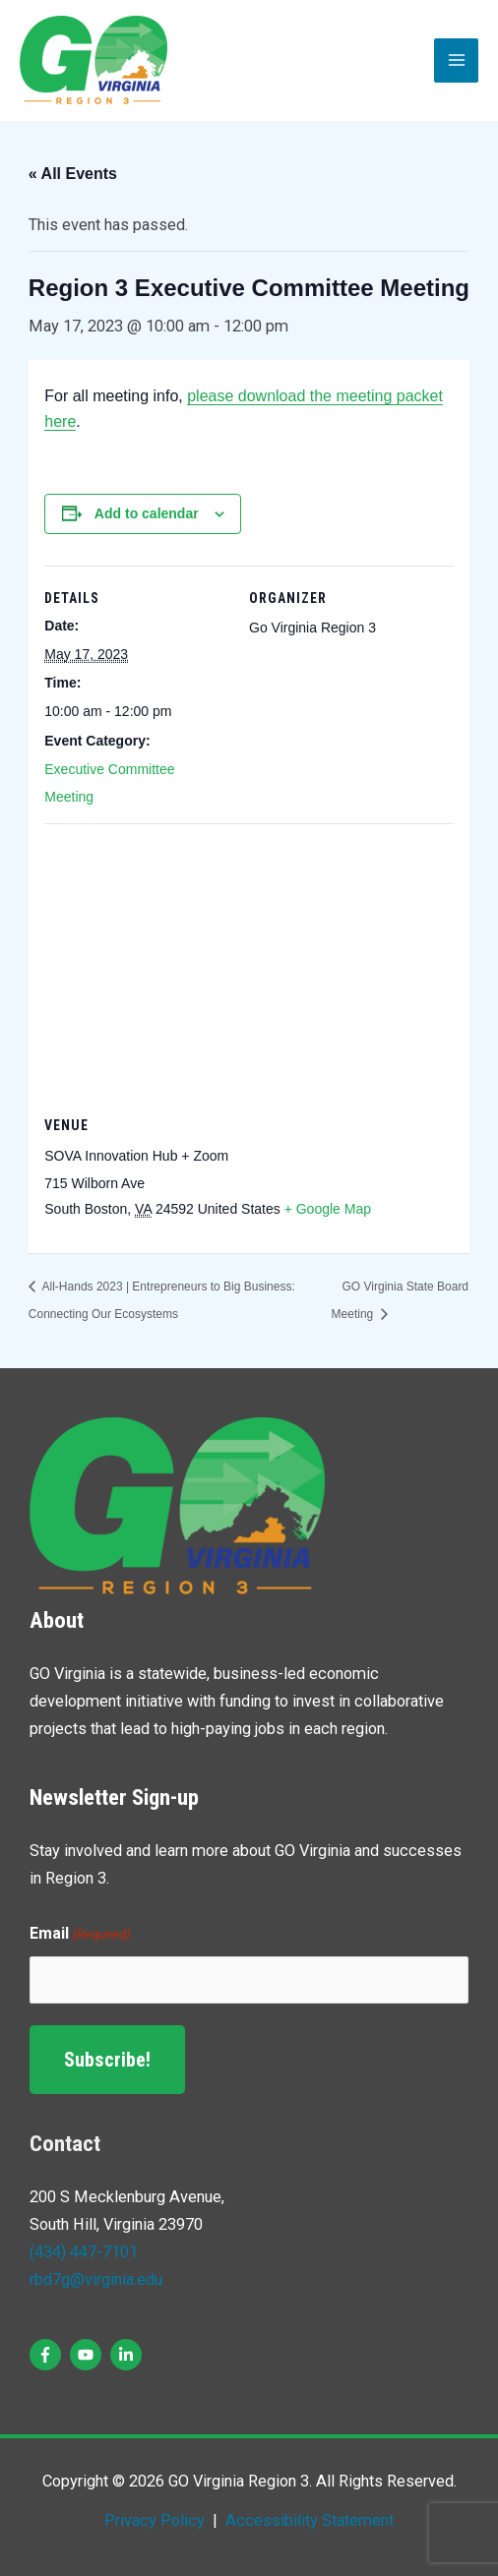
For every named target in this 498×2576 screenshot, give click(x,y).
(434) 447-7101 (84, 2252)
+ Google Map (327, 1209)
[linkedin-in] (128, 2354)
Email (80, 1934)
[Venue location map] (248, 965)
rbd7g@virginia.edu (96, 2279)
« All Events (73, 173)
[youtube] (88, 2354)
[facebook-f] (48, 2354)
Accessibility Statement (307, 2520)
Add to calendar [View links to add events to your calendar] (146, 513)
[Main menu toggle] (456, 60)
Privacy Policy (154, 2520)
